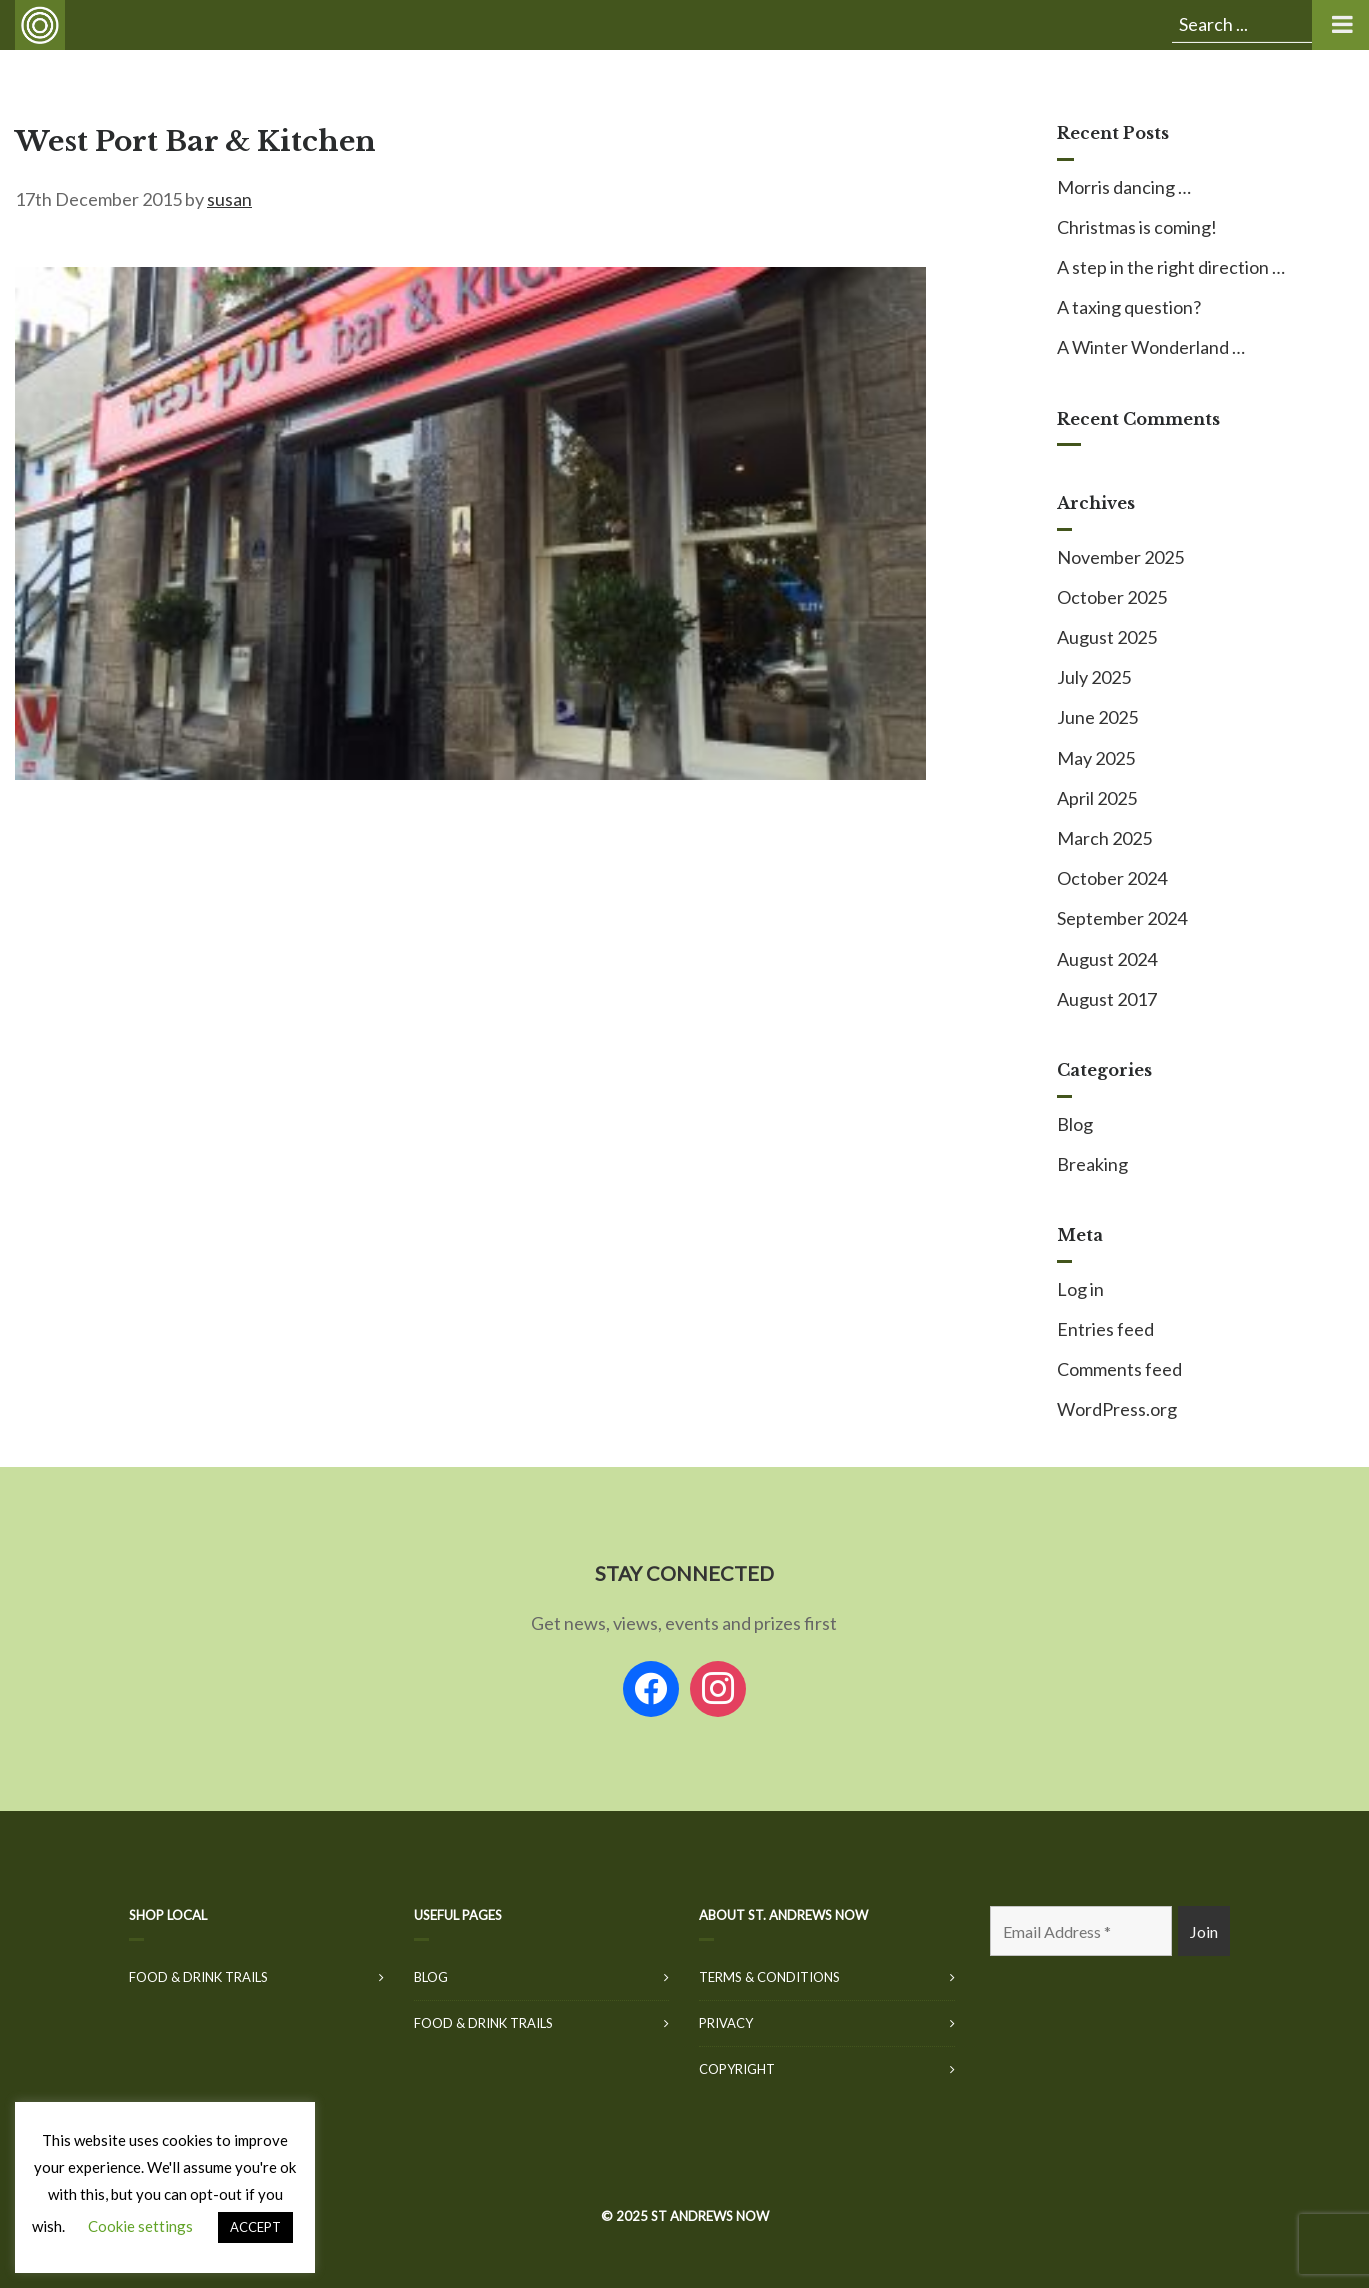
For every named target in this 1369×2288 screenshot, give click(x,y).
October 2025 (1112, 597)
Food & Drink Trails (198, 1977)
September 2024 (1122, 918)
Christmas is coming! (1137, 227)
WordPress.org (1117, 1409)
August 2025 (1107, 637)
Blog (1075, 1124)
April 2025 (1097, 798)
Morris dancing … (1124, 187)
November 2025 (1120, 557)
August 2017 (1107, 999)
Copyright (737, 2069)
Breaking (1092, 1164)
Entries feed (1105, 1329)
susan (229, 199)
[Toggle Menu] (1340, 25)
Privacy (726, 2023)
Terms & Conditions (769, 1977)
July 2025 (1094, 677)
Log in (1080, 1289)
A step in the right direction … (1171, 267)
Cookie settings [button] (140, 2226)
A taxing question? (1129, 307)
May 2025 (1096, 758)
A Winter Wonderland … (1151, 347)
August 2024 (1107, 959)
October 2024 (1112, 878)
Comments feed (1119, 1369)
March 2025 (1104, 838)
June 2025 (1097, 717)
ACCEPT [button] (255, 2227)
